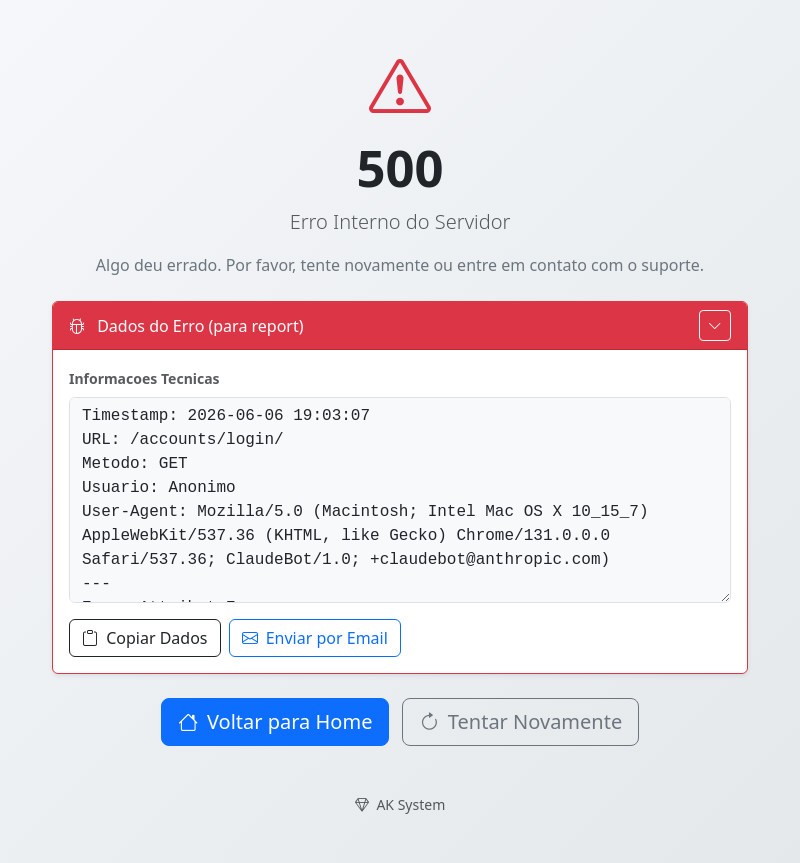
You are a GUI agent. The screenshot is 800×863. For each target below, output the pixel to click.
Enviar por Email (315, 638)
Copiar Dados (145, 638)
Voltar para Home (275, 721)
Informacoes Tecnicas (144, 378)
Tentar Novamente (521, 721)
